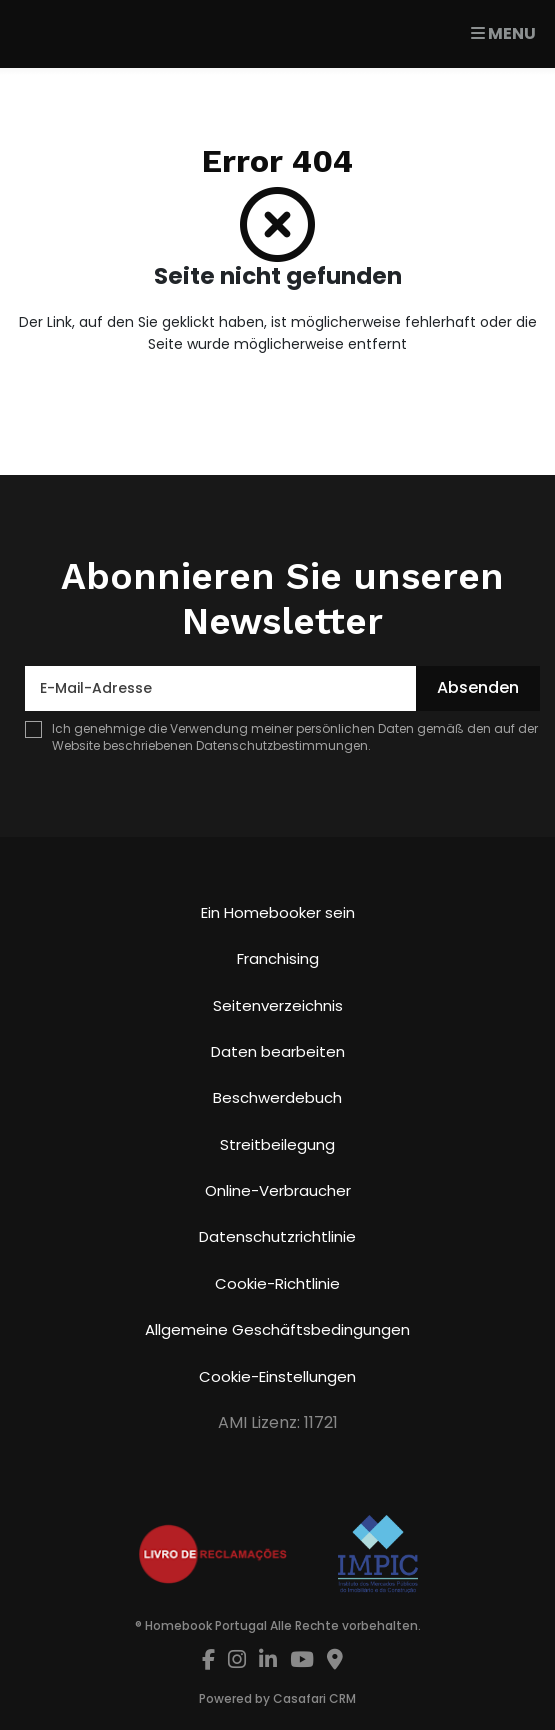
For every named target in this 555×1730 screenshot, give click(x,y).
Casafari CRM (314, 1698)
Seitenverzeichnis (278, 1005)
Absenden (478, 687)
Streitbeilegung (277, 1144)
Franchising (278, 958)
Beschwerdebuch (277, 1097)
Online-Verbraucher (278, 1190)
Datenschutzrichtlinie (277, 1236)
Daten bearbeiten (278, 1051)
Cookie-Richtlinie (277, 1283)
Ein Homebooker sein (278, 912)
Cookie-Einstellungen (277, 1376)
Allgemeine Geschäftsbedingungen (277, 1329)
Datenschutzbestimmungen (282, 745)
